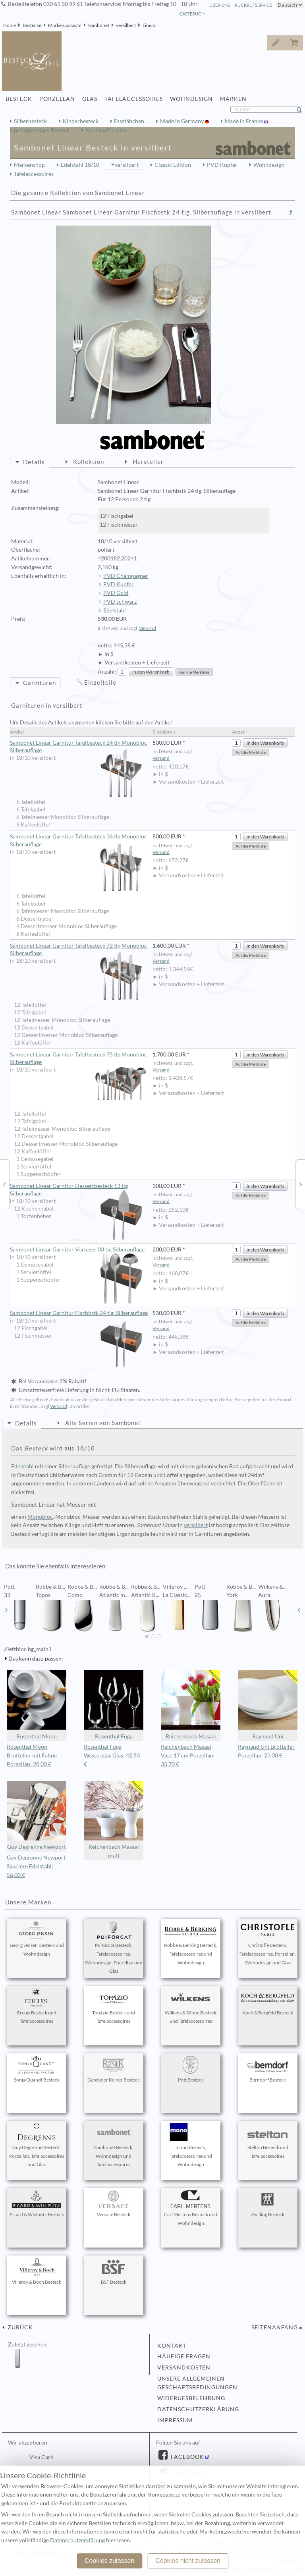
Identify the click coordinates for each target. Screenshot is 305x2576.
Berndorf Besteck (268, 2069)
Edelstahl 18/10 (80, 165)
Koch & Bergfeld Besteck (268, 2002)
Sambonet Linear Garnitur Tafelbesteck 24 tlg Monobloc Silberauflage (78, 747)
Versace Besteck (114, 2203)
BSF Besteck (114, 2271)
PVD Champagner (125, 576)
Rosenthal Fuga (113, 1705)
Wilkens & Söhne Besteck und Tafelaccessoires (191, 2006)
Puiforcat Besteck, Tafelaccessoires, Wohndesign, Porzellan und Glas (114, 1947)
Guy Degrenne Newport (36, 1815)
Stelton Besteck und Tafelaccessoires (268, 2141)
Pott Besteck (191, 2069)
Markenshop (29, 165)
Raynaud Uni (267, 1705)
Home (9, 25)
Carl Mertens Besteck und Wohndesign (191, 2208)
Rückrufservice (253, 5)
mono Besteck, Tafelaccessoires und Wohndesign (191, 2145)
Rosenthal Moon (36, 1705)
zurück (19, 2327)
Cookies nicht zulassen (187, 2560)
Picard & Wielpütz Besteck (37, 2203)
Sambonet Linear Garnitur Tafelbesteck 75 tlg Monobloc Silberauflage (78, 1058)
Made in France (244, 121)
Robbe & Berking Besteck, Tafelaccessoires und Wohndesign (191, 1943)
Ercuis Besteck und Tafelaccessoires (37, 2006)
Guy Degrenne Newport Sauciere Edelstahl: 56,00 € (36, 1866)
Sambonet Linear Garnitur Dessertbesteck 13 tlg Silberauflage (78, 1190)
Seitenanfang (274, 2327)
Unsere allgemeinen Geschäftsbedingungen (197, 2383)
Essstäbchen (129, 121)
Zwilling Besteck (268, 2203)
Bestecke (32, 25)
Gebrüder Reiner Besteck (114, 2069)
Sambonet (98, 25)
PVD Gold (115, 593)
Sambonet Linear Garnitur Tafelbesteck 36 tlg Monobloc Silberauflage (78, 840)
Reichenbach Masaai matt (113, 1820)
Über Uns (219, 5)
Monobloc (40, 1517)
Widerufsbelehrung (191, 2398)
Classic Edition (172, 165)
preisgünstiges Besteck (41, 130)
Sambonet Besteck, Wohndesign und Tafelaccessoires (114, 2145)
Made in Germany (182, 121)
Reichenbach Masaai (190, 1705)
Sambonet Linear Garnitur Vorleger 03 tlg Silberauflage (78, 1249)
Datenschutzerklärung (198, 2409)
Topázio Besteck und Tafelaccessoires (114, 2006)
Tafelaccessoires (34, 174)
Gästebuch (192, 13)
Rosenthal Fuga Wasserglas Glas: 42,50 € (112, 1755)
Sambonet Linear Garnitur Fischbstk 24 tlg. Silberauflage (79, 1313)
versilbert (126, 25)
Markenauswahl (64, 25)
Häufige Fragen (183, 2356)
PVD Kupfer (222, 165)
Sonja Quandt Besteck (37, 2069)
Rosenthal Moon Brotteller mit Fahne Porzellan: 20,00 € (32, 1755)
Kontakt (172, 2345)
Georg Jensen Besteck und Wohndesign (37, 1939)
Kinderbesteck (80, 121)
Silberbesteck (30, 121)
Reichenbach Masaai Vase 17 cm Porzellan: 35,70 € (188, 1755)
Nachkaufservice (106, 130)
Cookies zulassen (109, 2560)
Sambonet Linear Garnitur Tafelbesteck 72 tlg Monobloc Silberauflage (78, 949)
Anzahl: (107, 671)
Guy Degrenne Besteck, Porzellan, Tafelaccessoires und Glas (36, 2145)
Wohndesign (268, 165)
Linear (149, 25)
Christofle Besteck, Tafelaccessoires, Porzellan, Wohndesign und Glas (267, 1943)
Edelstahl (114, 610)
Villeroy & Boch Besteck (37, 2271)
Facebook (186, 2457)
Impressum (175, 2420)
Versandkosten (183, 2367)
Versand (147, 628)
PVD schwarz (120, 602)
